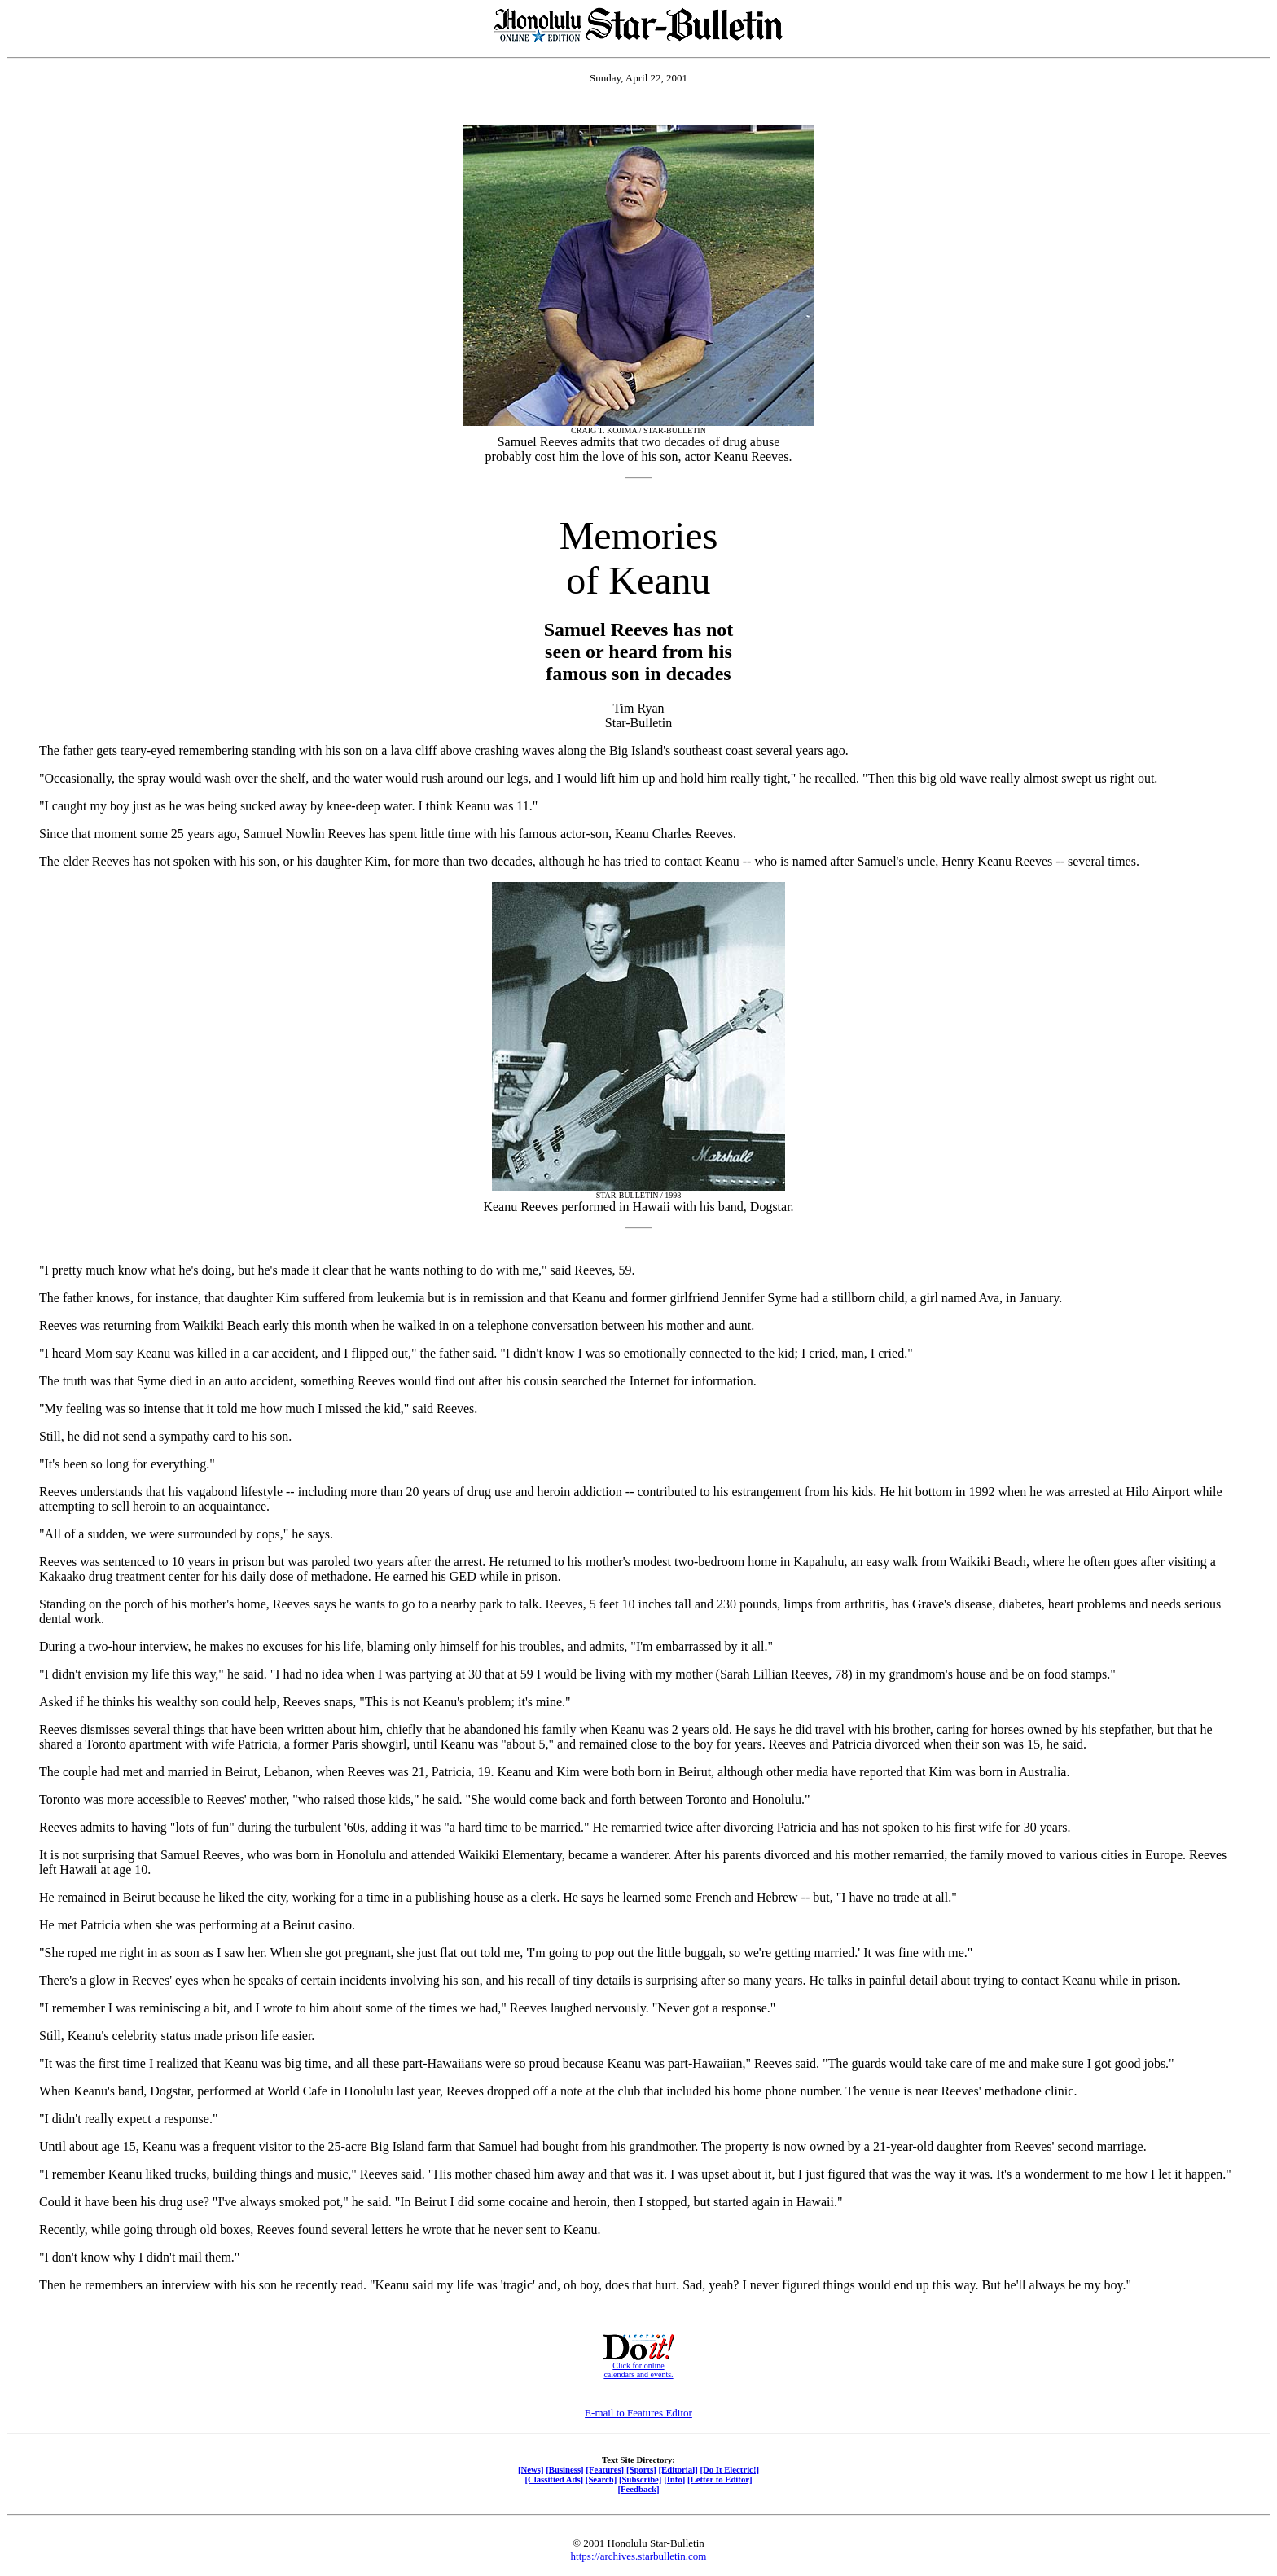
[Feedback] (638, 2489)
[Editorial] (677, 2469)
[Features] (605, 2469)
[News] (531, 2469)
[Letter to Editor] (720, 2479)
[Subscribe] (640, 2479)
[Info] (674, 2479)
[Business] (564, 2469)
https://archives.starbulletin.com (639, 2556)
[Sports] (641, 2469)
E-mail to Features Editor (638, 2413)
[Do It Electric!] (729, 2469)
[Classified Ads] (553, 2479)
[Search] (601, 2479)
